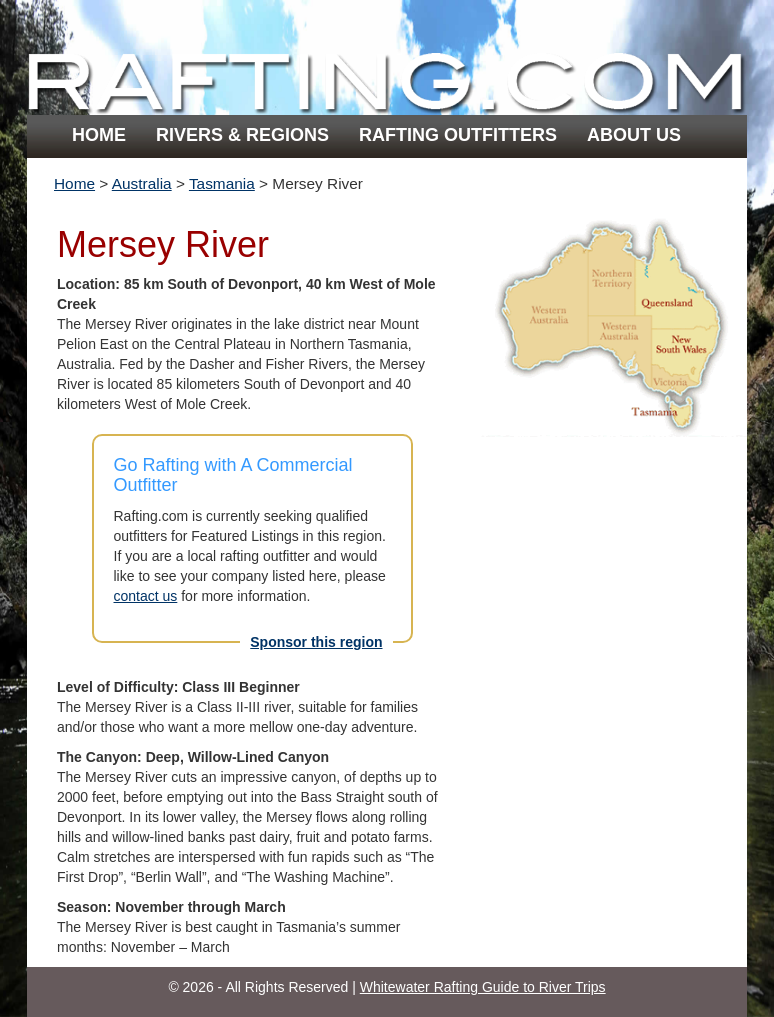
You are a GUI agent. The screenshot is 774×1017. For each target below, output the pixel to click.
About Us (634, 135)
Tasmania (222, 183)
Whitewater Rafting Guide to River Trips (483, 987)
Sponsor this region (316, 642)
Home (99, 135)
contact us (146, 596)
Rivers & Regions (242, 135)
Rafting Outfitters (458, 135)
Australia (142, 183)
